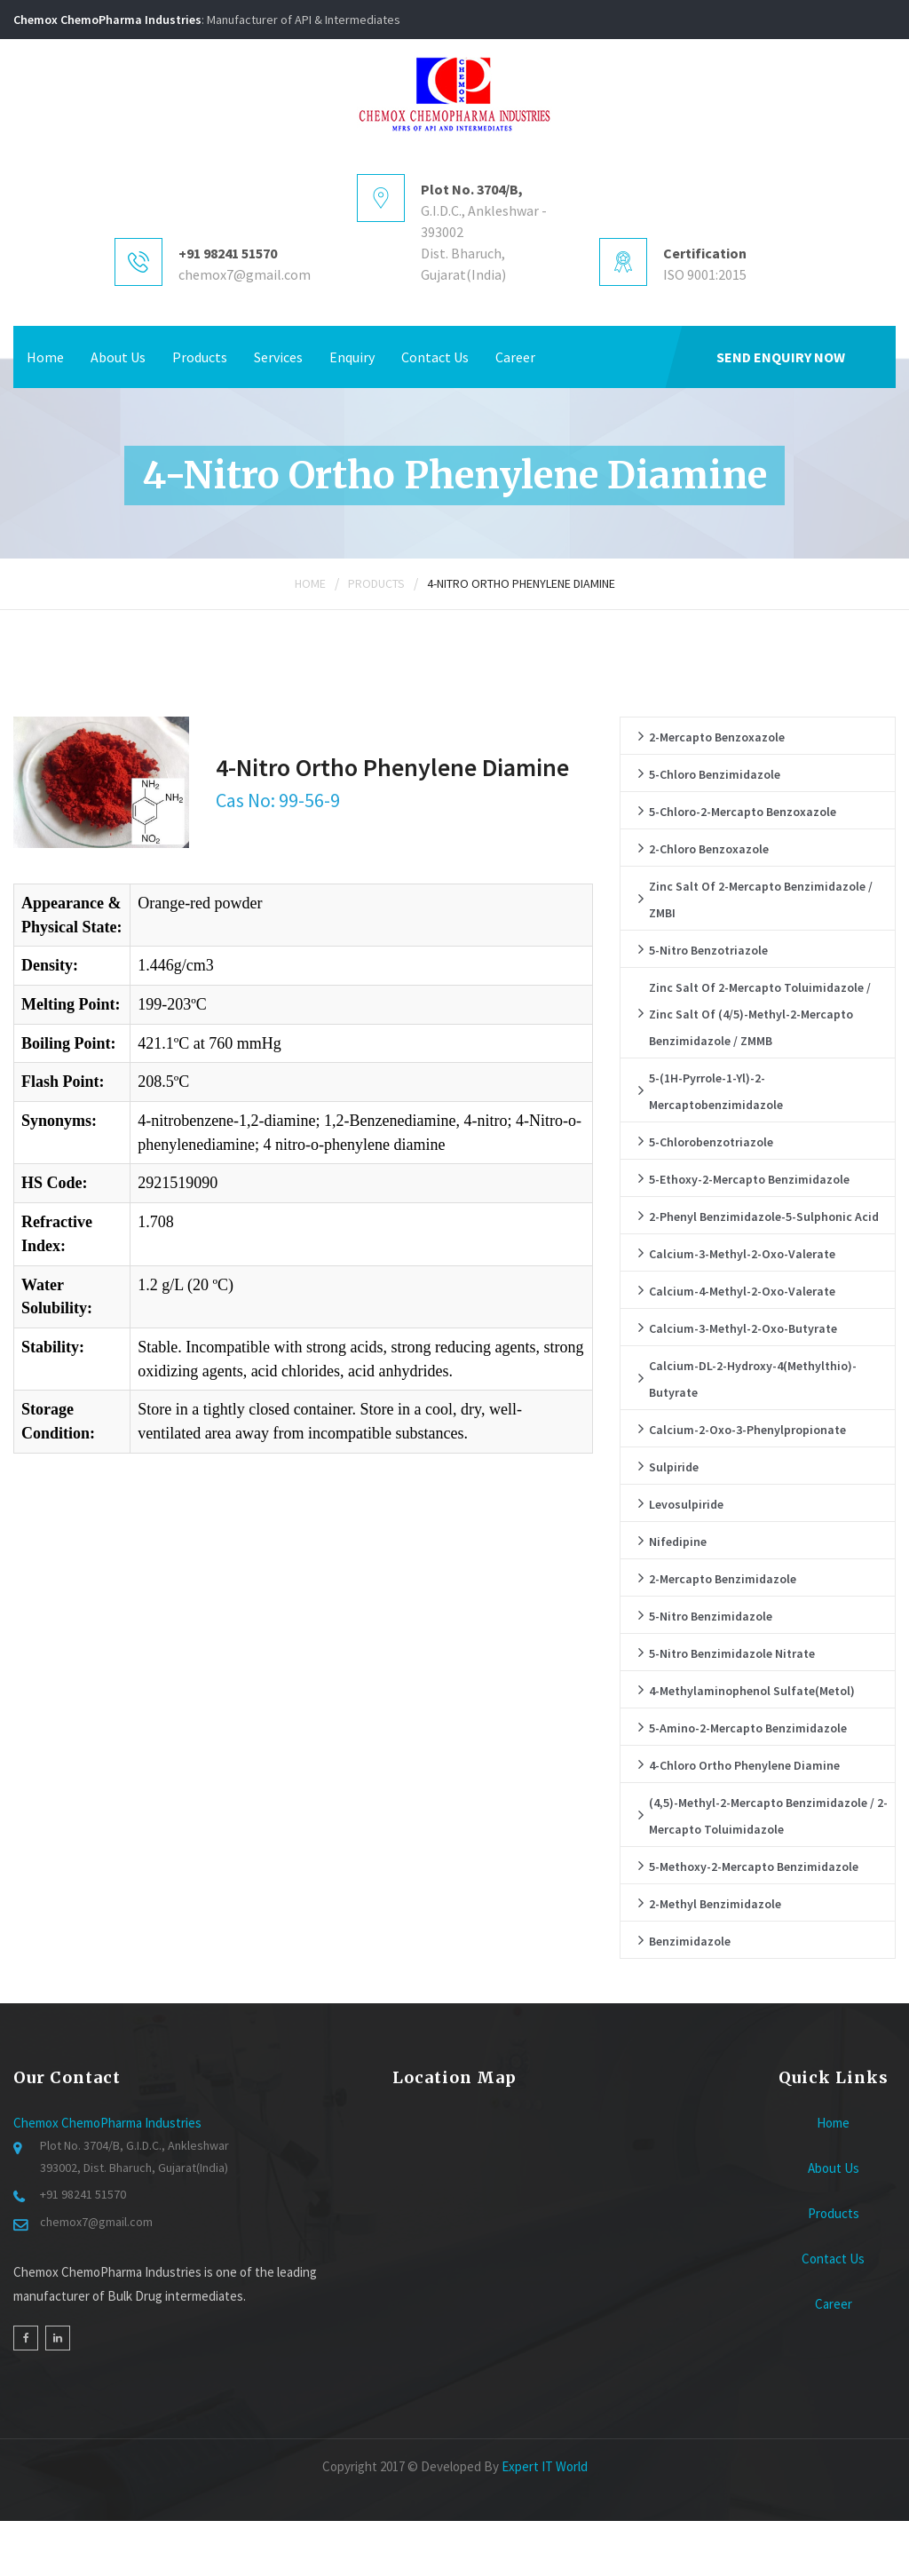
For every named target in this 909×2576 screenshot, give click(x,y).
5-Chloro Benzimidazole (714, 774)
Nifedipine (678, 1542)
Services (278, 357)
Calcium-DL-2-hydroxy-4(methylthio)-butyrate (753, 1379)
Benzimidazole (690, 1941)
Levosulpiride (686, 1504)
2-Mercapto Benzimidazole (722, 1579)
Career (515, 357)
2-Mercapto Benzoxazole (717, 737)
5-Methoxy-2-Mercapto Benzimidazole (753, 1867)
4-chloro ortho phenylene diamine (744, 1765)
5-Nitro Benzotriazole (708, 950)
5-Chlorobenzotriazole (711, 1142)
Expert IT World (545, 2466)
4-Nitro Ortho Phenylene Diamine (521, 583)
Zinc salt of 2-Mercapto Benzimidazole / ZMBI (761, 899)
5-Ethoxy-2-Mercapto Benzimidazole (749, 1179)
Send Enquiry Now (780, 357)
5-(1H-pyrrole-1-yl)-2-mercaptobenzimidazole (716, 1091)
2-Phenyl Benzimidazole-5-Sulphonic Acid (764, 1217)
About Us (118, 357)
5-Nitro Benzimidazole (710, 1616)
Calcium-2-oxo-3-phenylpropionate (747, 1430)
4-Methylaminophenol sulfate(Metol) (752, 1691)
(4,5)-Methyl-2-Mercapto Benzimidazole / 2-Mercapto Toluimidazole (768, 1816)
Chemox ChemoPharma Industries (107, 2122)
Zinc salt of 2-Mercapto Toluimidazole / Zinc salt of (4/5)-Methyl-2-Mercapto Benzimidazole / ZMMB (760, 1014)
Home (45, 357)
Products (199, 357)
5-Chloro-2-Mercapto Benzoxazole (742, 812)
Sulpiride (674, 1467)
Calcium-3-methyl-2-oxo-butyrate (743, 1328)
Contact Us (435, 357)
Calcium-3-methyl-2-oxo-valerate (742, 1254)
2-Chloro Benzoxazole (709, 849)
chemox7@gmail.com (244, 274)
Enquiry (352, 357)
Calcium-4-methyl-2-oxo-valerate (742, 1291)
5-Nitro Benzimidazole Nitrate (732, 1653)
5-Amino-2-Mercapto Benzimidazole (748, 1728)
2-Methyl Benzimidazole (715, 1904)
